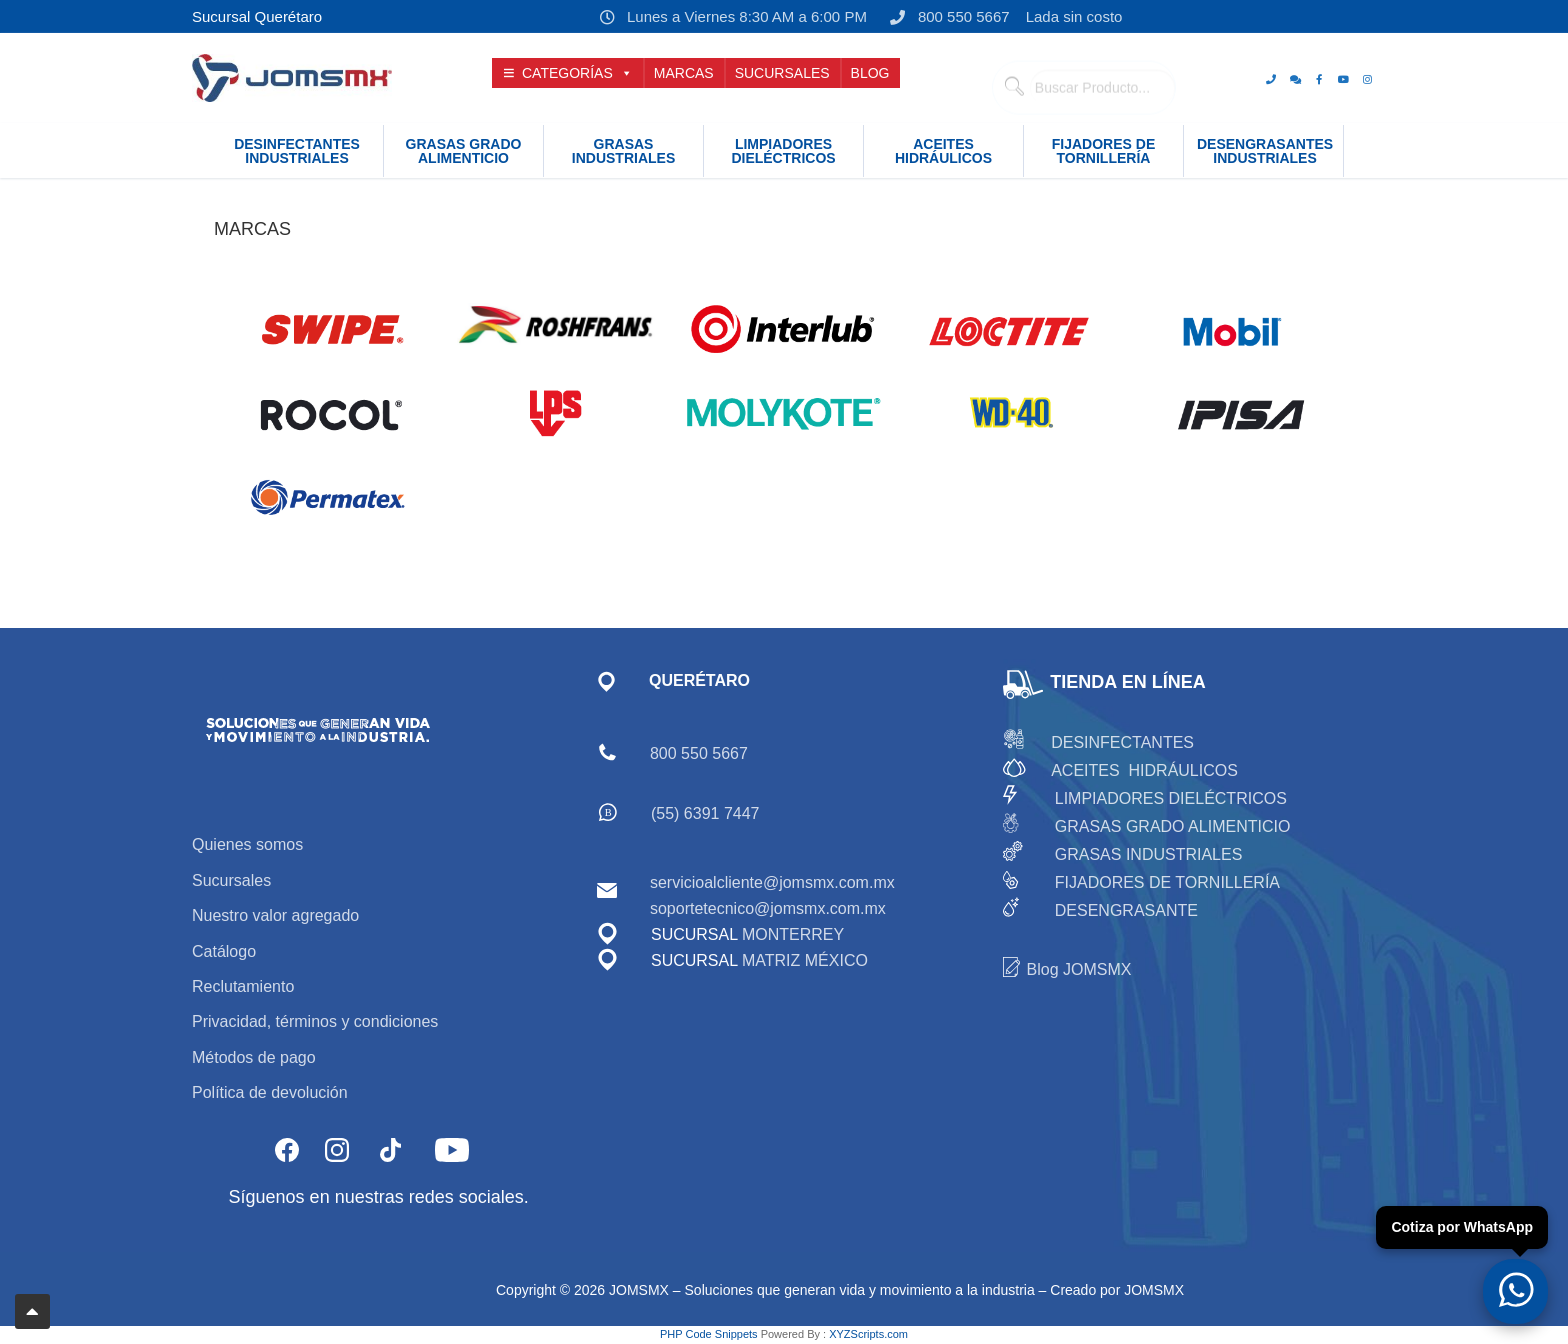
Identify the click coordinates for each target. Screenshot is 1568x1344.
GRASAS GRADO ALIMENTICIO (1173, 826)
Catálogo (224, 951)
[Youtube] (1343, 79)
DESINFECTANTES (1122, 742)
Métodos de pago (254, 1057)
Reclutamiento (243, 986)
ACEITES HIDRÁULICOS (1144, 770)
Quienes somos (247, 844)
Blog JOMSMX (1079, 969)
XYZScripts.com (868, 1334)
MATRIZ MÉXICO (803, 960)
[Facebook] (1319, 79)
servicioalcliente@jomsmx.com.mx (772, 882)
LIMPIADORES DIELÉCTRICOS (1171, 798)
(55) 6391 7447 (705, 813)
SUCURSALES (782, 73)
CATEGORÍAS (577, 73)
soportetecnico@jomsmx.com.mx (768, 908)
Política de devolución (270, 1092)
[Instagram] (1367, 79)
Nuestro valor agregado (275, 915)
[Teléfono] (1271, 79)
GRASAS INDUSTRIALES (1149, 854)
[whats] (1295, 79)
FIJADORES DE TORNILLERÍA (1167, 882)
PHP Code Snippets (709, 1334)
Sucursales (231, 880)
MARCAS (684, 73)
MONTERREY (793, 934)
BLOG (870, 73)
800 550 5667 (946, 17)
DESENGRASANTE (1126, 910)
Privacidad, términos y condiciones (315, 1021)
